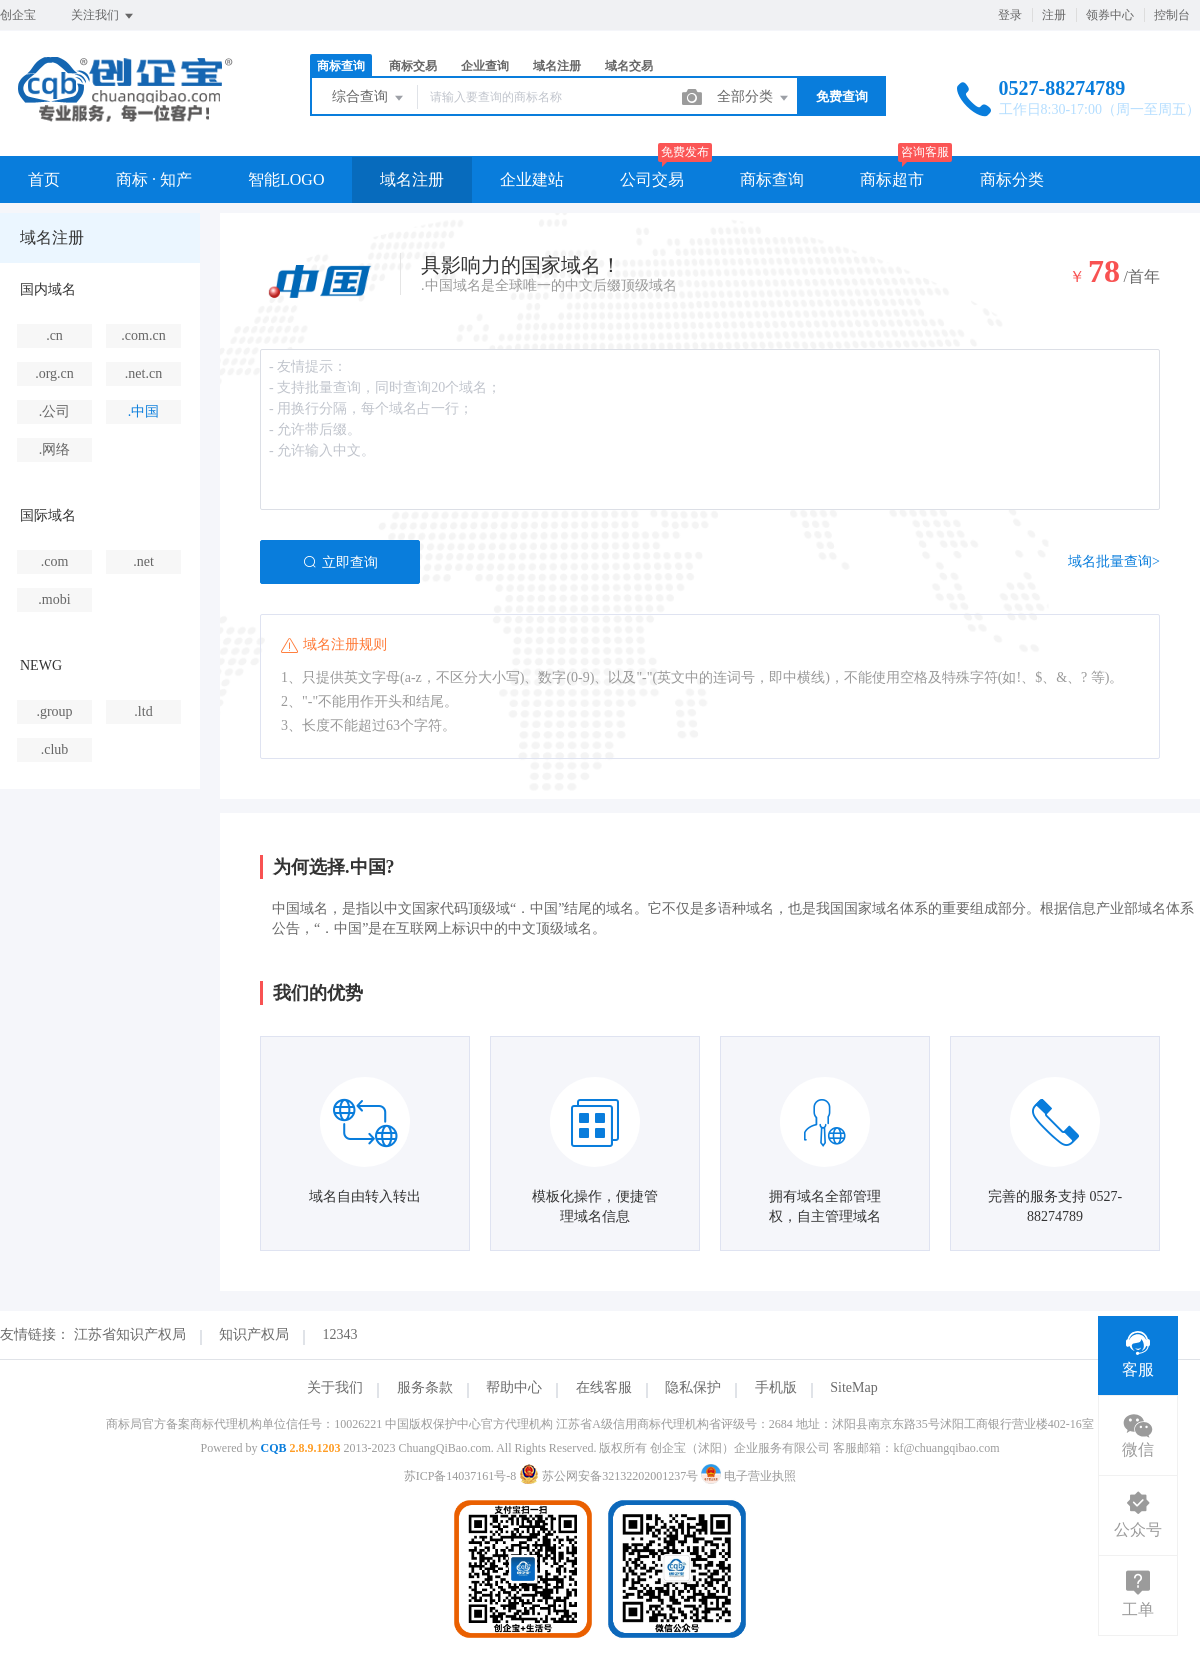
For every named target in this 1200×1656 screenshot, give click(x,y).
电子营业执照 (748, 1476)
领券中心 (1110, 15)
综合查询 (369, 98)
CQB (273, 1448)
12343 (340, 1334)
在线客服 (604, 1387)
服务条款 (425, 1387)
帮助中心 (514, 1387)
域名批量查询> (1114, 561)
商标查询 (341, 66)
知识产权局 (254, 1334)
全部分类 (754, 98)
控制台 (1172, 15)
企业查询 (485, 66)
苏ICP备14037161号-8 (460, 1476)
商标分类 (1012, 179)
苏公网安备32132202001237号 (610, 1476)
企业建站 (532, 179)
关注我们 (103, 16)
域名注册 (557, 66)
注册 (1054, 15)
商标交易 (413, 66)
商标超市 (892, 179)
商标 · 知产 (154, 179)
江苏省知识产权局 (130, 1334)
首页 (44, 179)
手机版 (776, 1387)
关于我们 (335, 1387)
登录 (1010, 15)
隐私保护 (693, 1387)
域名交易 (629, 66)
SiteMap (853, 1387)
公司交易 (652, 179)
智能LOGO (286, 179)
